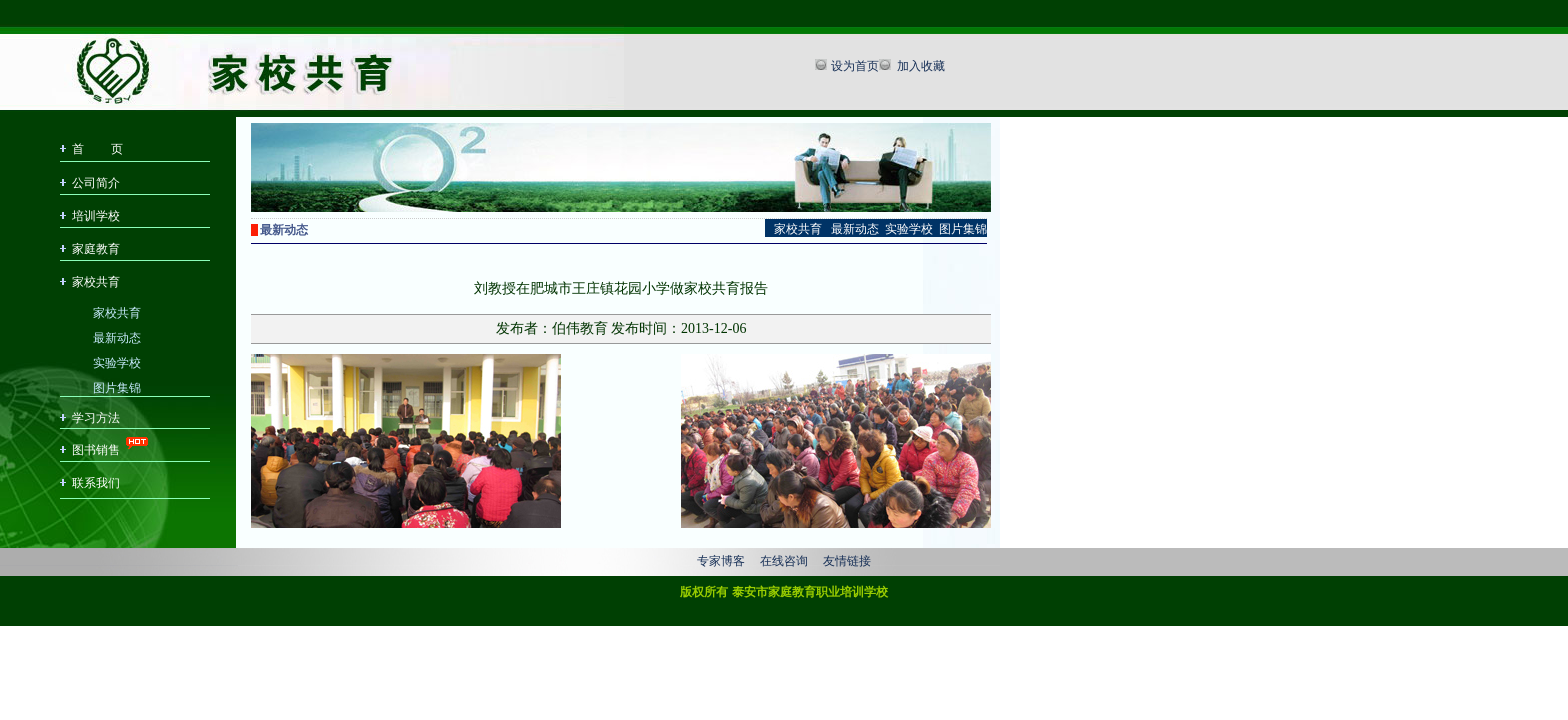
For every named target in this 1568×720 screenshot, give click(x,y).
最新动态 (117, 336)
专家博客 (721, 561)
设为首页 (855, 66)
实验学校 (117, 361)
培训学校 (96, 216)
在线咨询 (784, 561)
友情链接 (847, 561)
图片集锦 (117, 386)
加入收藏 (919, 66)
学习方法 (96, 418)
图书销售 (96, 450)
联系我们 (96, 483)
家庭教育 (96, 249)
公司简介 (96, 183)
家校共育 (96, 282)
